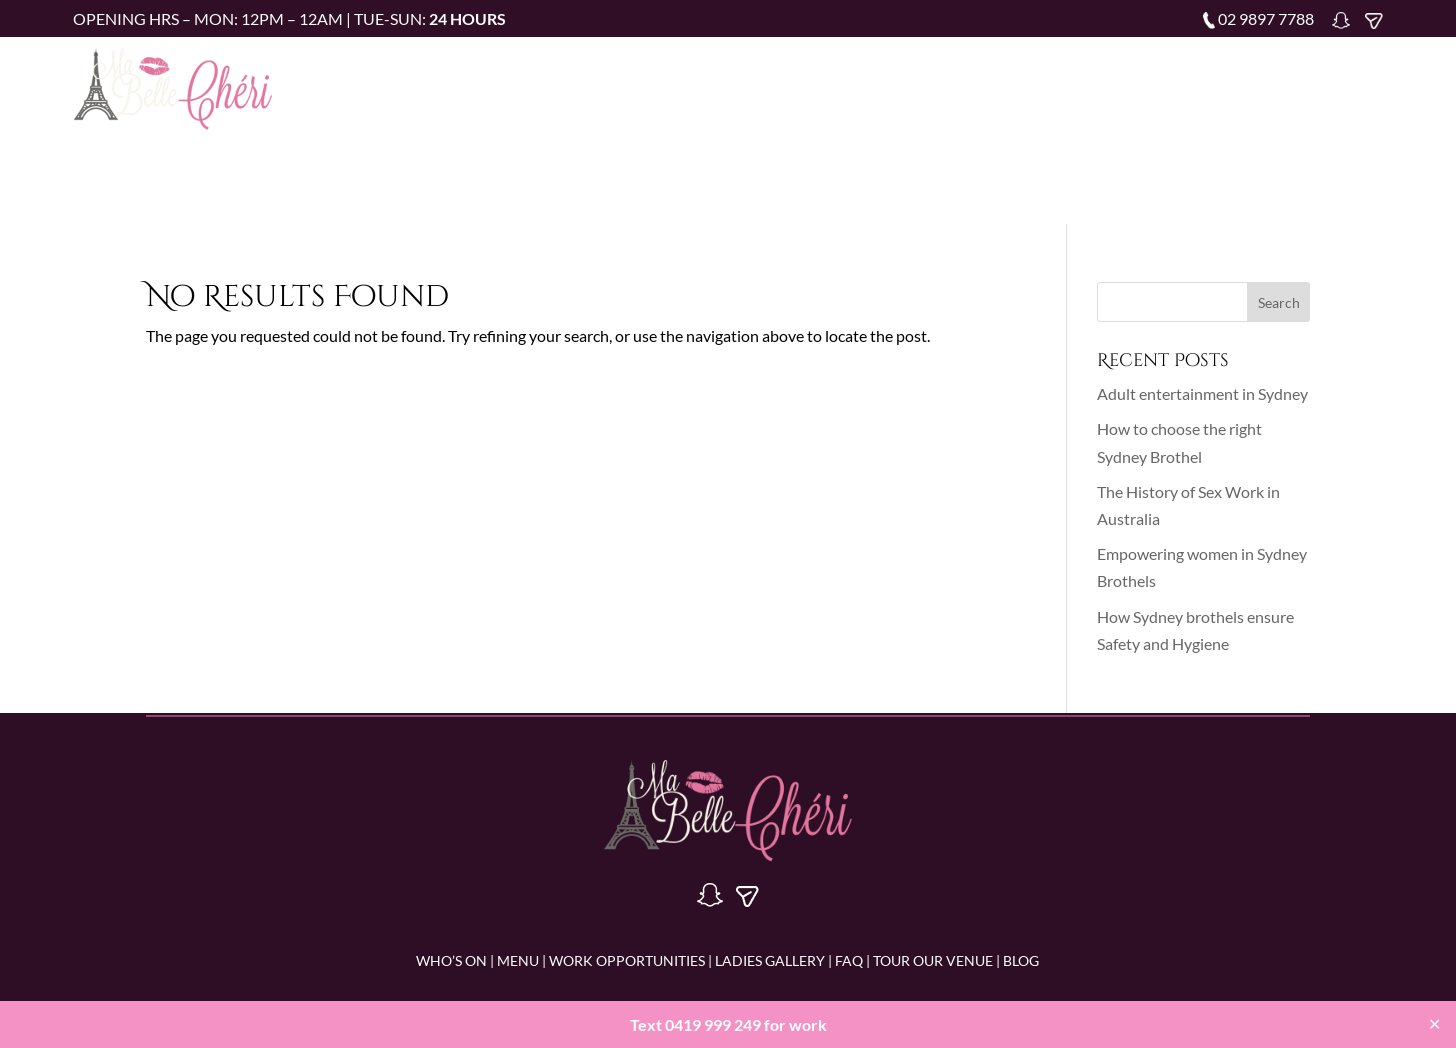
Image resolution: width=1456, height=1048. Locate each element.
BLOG (1021, 960)
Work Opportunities (845, 84)
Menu (726, 84)
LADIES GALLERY (768, 960)
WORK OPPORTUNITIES (627, 960)
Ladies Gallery (998, 84)
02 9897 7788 (1266, 18)
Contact (1350, 84)
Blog (1279, 84)
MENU (518, 960)
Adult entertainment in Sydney (1202, 393)
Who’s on (649, 84)
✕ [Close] (1434, 1023)
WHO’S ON (451, 960)
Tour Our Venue (1181, 84)
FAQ (1087, 84)
